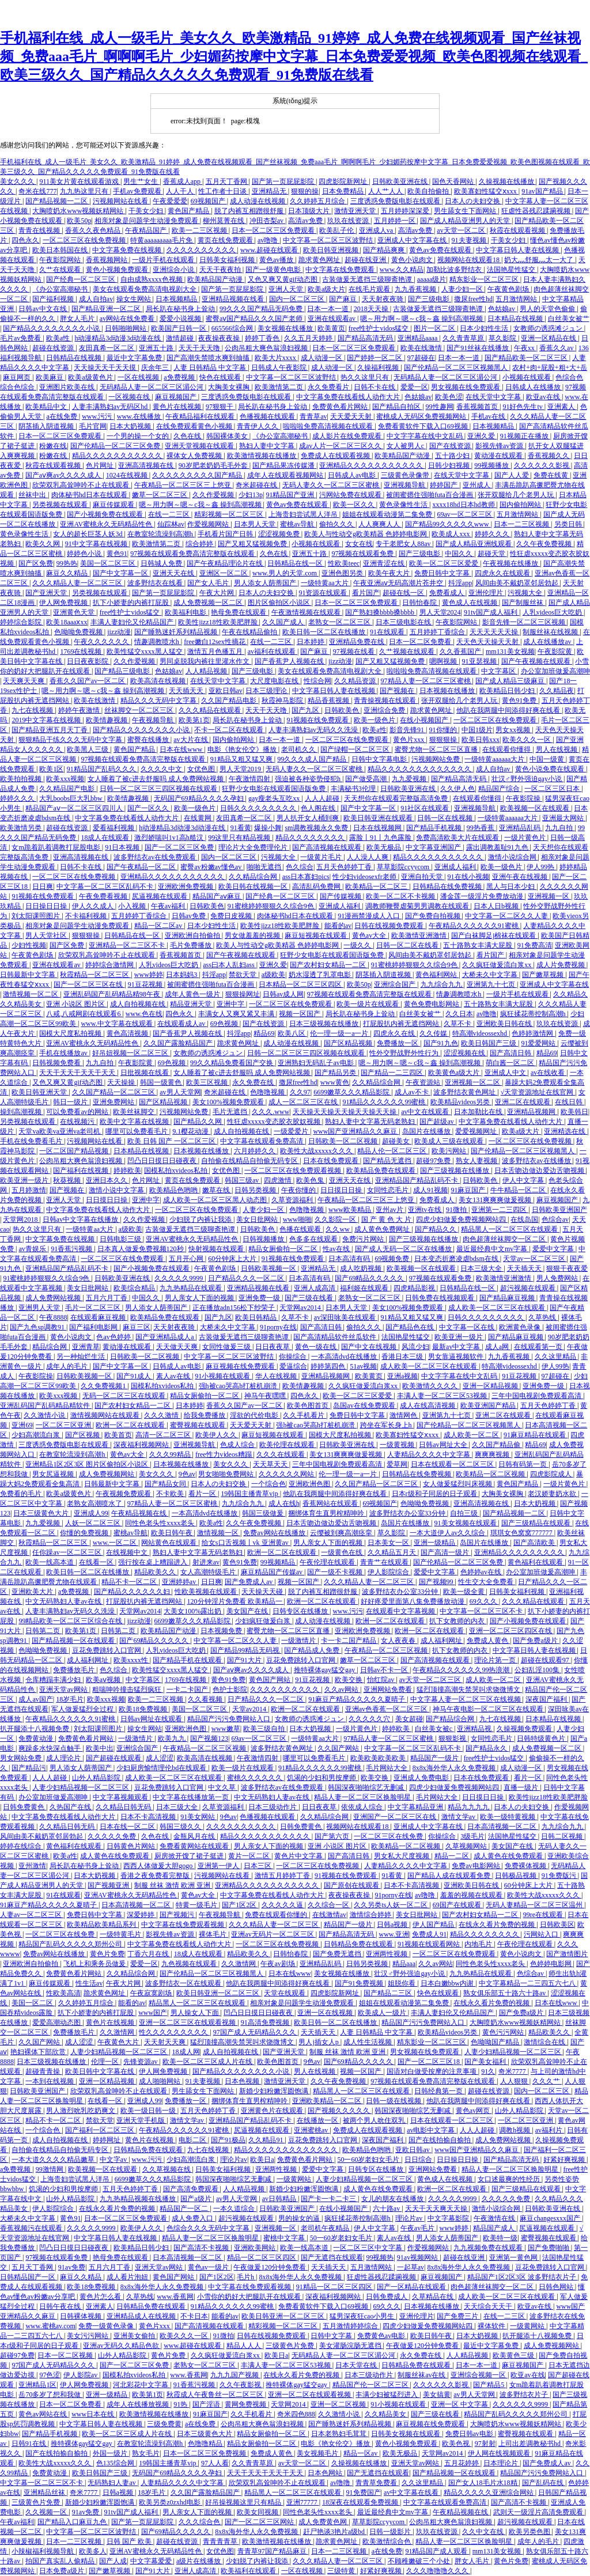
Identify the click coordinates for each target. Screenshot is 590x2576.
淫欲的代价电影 (255, 1415)
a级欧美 (273, 975)
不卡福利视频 (86, 916)
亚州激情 (32, 1866)
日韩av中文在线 (43, 309)
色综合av (555, 1219)
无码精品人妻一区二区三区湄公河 (446, 377)
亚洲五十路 (157, 348)
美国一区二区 (33, 2003)
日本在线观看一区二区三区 (453, 1464)
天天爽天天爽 (24, 681)
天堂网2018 (21, 1219)
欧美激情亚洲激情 (419, 935)
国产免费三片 (458, 2316)
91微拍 (457, 1210)
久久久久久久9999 (521, 2404)
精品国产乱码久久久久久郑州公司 (71, 1944)
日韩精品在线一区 (295, 563)
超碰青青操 (43, 2071)
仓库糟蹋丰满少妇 (53, 1680)
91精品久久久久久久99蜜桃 (384, 1102)
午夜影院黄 (556, 651)
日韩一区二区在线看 (408, 945)
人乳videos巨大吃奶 (553, 612)
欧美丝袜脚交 (134, 1112)
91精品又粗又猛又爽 (242, 759)
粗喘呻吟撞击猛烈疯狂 (127, 1689)
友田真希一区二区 (107, 348)
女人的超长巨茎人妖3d (88, 534)
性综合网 (317, 681)
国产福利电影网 (94, 1327)
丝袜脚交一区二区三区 (139, 710)
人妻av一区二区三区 (31, 1915)
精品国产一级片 (435, 1758)
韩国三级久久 (181, 1827)
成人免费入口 (193, 2218)
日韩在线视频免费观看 (389, 926)
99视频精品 (278, 1562)
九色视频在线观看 (189, 1964)
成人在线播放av (548, 642)
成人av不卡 (412, 1092)
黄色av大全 (370, 935)
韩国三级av (242, 1180)
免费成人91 (429, 1934)
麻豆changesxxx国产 (551, 2218)
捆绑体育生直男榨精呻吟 (327, 1513)
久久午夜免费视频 (544, 544)
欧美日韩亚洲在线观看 (378, 818)
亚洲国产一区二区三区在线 (395, 1817)
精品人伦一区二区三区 (392, 1151)
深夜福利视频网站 (142, 1445)
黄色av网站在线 (43, 2414)
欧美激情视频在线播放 (262, 456)
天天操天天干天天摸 (106, 367)
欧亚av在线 (544, 397)
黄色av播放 (277, 260)
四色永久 (25, 240)
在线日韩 (569, 1102)
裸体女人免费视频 (195, 456)
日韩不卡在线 (375, 387)
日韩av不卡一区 (385, 1670)
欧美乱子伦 (337, 230)
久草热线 (543, 1317)
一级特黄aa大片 (325, 583)
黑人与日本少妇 (511, 886)
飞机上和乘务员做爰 (95, 1964)
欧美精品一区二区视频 (491, 1474)
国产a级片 (196, 2199)
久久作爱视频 (214, 495)
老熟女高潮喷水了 (95, 1503)
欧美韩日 (574, 1112)
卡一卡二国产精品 (349, 1640)
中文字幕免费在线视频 (127, 250)
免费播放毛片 (74, 1670)
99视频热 (380, 2257)
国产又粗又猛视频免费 (253, 544)
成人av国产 (35, 1699)
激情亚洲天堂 (355, 211)
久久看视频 (206, 1699)
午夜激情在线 (495, 2218)
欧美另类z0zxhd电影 (170, 2502)
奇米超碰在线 (257, 485)
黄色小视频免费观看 (118, 270)
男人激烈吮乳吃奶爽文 (81, 2111)
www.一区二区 (115, 1543)
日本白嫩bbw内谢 (448, 1983)
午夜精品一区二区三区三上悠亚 (183, 485)
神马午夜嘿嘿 (266, 1396)
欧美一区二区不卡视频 (401, 896)
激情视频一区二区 (31, 994)
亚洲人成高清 (315, 1288)
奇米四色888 (296, 2414)
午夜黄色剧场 (509, 289)
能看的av (337, 926)
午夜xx (525, 348)
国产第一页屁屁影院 (284, 181)
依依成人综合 (362, 1807)
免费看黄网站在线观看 (195, 1846)
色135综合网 (116, 2463)
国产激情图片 (567, 1954)
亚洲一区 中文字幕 (460, 2404)
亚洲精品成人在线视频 (142, 2316)
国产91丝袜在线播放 (478, 348)
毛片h (246, 2277)
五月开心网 (187, 1259)
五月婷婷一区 (395, 221)
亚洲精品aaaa (418, 338)
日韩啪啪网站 (126, 328)
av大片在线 (191, 740)
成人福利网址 (442, 1640)
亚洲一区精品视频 (491, 1386)
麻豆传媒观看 (114, 505)
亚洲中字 (231, 1004)
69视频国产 (209, 201)
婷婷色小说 (85, 554)
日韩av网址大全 (443, 1445)
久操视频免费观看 (525, 1729)
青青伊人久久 (258, 426)
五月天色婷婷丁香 (344, 867)
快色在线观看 (221, 377)
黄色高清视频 (128, 1033)
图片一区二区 (435, 328)
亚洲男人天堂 (40, 1308)
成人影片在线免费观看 (347, 436)
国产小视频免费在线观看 (106, 514)
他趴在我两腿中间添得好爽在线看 (509, 710)
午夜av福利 (169, 906)
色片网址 (100, 465)
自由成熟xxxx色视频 (152, 279)
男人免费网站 (558, 1278)
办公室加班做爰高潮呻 (555, 671)
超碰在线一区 (404, 593)
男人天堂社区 (47, 935)
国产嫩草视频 (543, 975)
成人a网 (497, 1347)
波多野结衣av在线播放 (537, 1161)
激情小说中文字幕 (117, 1190)
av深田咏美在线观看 (345, 1317)
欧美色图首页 (308, 1405)
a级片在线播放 (199, 2561)
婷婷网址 (107, 2140)
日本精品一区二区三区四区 (301, 984)
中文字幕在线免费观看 (340, 270)
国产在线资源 (450, 446)
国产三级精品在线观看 (536, 1523)
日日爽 (42, 886)
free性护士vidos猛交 (380, 328)
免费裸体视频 (526, 1866)
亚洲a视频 (402, 1376)
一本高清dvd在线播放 (345, 1357)
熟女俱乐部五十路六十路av (505, 1993)
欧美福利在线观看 (249, 2571)
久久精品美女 (386, 2414)
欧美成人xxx (451, 534)
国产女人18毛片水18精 (483, 2483)
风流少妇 (415, 1347)
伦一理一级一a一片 (340, 1033)
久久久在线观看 (281, 1454)
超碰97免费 (434, 1161)
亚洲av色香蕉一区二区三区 (387, 1709)
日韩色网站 (557, 2287)
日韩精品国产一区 (28, 2277)
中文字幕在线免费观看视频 (183, 1924)
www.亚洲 (394, 1934)
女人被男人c (406, 446)
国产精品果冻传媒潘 (284, 465)
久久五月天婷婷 (309, 338)
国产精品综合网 (451, 1719)
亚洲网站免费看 (389, 1689)
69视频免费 (393, 1259)
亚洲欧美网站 (255, 2248)
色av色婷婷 (114, 1337)
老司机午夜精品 (326, 2228)
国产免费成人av (249, 1582)
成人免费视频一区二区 (208, 602)
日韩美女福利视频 (227, 260)
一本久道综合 (234, 2208)
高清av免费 (306, 221)
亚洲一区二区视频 (339, 2404)
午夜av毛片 (418, 2228)
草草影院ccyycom (404, 867)
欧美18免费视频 (144, 1709)
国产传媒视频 (341, 896)
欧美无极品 (384, 847)
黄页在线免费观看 (226, 240)
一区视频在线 (130, 397)
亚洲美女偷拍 (135, 2336)
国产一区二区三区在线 (89, 984)
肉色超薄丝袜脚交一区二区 (505, 1239)
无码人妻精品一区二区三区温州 (535, 1905)
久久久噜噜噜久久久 (438, 2571)
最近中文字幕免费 (135, 358)
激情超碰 (180, 338)
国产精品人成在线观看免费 (449, 1876)
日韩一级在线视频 (394, 2101)
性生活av (89, 1983)
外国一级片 (111, 2453)
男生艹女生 (141, 181)
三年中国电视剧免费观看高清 (537, 1396)
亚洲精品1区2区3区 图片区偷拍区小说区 (87, 1464)
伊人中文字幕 (524, 1180)
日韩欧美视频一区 (269, 1268)
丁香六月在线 (149, 1954)
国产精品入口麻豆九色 (72, 2522)
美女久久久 (18, 181)
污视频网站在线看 (121, 201)
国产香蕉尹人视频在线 (290, 661)
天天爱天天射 (351, 416)
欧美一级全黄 (464, 1592)
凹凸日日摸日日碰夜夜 (162, 1161)
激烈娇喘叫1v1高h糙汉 (169, 838)
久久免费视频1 (104, 1386)
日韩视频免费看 (57, 1063)
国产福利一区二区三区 (100, 2130)
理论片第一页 (495, 1660)
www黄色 (334, 1082)
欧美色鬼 (311, 1180)
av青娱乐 (32, 1249)
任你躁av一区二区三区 (67, 1552)
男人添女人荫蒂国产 (266, 583)
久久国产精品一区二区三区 (114, 1092)
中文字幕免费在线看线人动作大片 (349, 397)
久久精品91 (266, 2140)
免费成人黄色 (488, 1640)
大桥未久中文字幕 (490, 975)
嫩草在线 (217, 1190)
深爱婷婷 (141, 1915)
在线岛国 (524, 1219)
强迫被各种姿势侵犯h (308, 779)
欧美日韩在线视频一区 (253, 886)
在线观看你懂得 (507, 749)
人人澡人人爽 (368, 857)
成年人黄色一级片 (193, 994)
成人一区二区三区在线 (303, 1102)
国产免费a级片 (536, 1640)
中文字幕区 (499, 671)
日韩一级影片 (391, 2532)
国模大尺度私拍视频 (71, 1033)
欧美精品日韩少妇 (507, 691)
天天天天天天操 (495, 632)
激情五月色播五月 (215, 651)
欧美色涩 (449, 397)
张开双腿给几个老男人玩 (516, 495)
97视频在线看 (354, 651)
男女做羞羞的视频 (253, 935)
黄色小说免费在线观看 (550, 769)
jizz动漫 (119, 632)
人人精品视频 (207, 671)
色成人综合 (238, 1445)
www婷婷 (148, 975)
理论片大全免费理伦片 (253, 847)
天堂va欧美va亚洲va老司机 (60, 1131)
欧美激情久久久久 (430, 1386)
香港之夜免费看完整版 (155, 1876)
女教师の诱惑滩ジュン (548, 328)
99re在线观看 (544, 1915)
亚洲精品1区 (37, 2385)
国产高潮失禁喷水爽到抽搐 (209, 358)
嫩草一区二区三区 (160, 495)
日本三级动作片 (273, 1807)
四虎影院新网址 (344, 181)
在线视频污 (78, 1121)
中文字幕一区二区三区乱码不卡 (105, 886)
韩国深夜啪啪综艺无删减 (367, 1787)
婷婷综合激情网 (110, 965)
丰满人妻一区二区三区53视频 (443, 1396)
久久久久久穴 (370, 1719)
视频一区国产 (300, 1014)
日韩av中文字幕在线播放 (81, 1219)
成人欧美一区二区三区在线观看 (497, 1308)
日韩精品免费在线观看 (359, 1944)
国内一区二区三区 (297, 299)
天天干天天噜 (200, 348)
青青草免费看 (377, 2483)
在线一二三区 (169, 514)
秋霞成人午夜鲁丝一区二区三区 (216, 2395)
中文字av (114, 2159)
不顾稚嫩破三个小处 (420, 2561)
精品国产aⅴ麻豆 (217, 896)
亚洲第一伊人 (219, 1866)
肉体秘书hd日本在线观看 (90, 495)
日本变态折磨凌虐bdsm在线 (457, 1259)
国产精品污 (29, 1768)
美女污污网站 (88, 2336)
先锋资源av (141, 2062)
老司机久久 (299, 749)
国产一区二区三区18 (430, 2062)
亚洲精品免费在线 (357, 642)
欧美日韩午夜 (172, 1533)
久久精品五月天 (393, 1552)
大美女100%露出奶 (193, 1611)
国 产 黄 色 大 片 (387, 1219)
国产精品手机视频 (434, 828)
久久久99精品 (170, 1454)
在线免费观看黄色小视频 (195, 426)
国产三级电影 (429, 299)
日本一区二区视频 (65, 2355)
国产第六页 (333, 1836)
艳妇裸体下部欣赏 (38, 2052)
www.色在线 (144, 1014)
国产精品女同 (166, 1484)
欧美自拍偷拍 (429, 191)
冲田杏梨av (267, 221)
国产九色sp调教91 (38, 1327)
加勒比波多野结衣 (454, 270)
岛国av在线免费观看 (364, 1405)
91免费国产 (363, 2492)
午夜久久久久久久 (102, 642)
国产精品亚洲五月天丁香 (50, 730)
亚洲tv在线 (425, 1210)
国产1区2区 (240, 1905)
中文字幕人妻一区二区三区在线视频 (466, 1699)
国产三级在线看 (310, 1298)
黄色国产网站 (270, 1680)
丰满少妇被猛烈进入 (387, 2395)
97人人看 (215, 2463)
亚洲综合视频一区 (479, 2375)
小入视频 (133, 906)
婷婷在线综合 (21, 1846)
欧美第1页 (194, 720)
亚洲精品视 (475, 1729)
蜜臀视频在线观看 (198, 1425)
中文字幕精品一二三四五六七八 (528, 1983)
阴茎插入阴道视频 (46, 426)
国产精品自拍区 (397, 407)
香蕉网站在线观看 (331, 1503)
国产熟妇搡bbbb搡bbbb (380, 612)
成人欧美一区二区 (472, 1435)
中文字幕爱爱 (151, 2561)
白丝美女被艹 (568, 319)
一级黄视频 (398, 1445)
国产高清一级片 (446, 1552)
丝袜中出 (33, 495)
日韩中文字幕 (332, 2336)
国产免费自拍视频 (433, 916)
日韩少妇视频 (449, 465)
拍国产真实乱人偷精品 (60, 2561)
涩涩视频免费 (279, 534)
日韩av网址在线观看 (152, 1719)
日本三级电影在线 (404, 622)
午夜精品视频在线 (139, 1513)
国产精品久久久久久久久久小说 (52, 328)
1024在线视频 (127, 475)
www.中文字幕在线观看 (117, 1024)
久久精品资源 (355, 681)
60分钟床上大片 (233, 1259)
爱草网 (397, 1464)
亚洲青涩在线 (384, 563)
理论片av (233, 2159)
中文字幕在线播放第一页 (191, 1797)
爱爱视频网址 (476, 1131)
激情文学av (459, 1817)
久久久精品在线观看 (211, 710)
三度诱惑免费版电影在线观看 (396, 201)
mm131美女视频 (510, 651)
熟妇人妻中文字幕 (267, 446)
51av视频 (363, 1366)
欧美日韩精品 (256, 1317)
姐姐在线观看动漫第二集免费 (388, 514)
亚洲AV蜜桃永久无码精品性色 (107, 524)
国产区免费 (35, 563)
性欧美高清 (63, 1993)
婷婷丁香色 (263, 338)
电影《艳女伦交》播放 (242, 749)
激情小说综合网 (513, 857)
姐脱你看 (402, 1983)
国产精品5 (489, 2385)
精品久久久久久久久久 (310, 838)
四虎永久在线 (395, 1033)
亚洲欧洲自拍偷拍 (193, 935)
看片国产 (366, 593)
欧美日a (262, 2159)
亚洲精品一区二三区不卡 (128, 945)
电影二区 (193, 2140)
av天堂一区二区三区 (431, 1680)
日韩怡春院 (420, 602)
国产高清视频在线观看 (327, 847)
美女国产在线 (248, 1611)
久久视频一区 (47, 2512)
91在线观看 (388, 632)
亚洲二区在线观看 (523, 1102)
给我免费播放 (205, 1415)
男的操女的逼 (300, 2218)
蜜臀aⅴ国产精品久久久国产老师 (255, 319)
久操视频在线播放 (507, 181)
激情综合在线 (545, 2042)
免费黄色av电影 (382, 2336)
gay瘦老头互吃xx (274, 798)
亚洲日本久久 (107, 1180)
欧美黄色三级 (514, 2355)
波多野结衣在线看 (155, 583)
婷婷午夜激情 (79, 710)
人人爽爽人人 (380, 524)
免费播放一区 (398, 1043)
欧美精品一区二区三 (377, 886)
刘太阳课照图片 (37, 916)
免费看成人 (447, 593)
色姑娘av (502, 309)
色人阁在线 (319, 808)
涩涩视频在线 (465, 1053)
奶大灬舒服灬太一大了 (539, 260)
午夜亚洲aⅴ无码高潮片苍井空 (399, 583)
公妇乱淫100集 (538, 1670)
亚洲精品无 (270, 191)
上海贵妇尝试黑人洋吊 (303, 514)
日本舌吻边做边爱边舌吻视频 (540, 1170)
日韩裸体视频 (81, 2316)
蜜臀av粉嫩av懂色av (211, 867)
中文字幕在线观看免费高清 (262, 1141)
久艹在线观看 (60, 270)
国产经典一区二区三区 (81, 279)
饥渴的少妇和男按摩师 (322, 1778)
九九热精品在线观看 (192, 1288)
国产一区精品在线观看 (412, 2287)
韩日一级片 (71, 1102)
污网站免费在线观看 (351, 495)
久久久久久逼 (283, 1905)
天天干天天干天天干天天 (78, 1073)
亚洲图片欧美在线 (67, 387)
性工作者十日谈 (223, 191)
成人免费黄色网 (323, 2522)
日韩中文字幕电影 (380, 759)
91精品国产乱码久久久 (102, 769)
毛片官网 (93, 426)
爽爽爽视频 (493, 1454)
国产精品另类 (336, 1073)
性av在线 (337, 1249)
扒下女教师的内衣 (457, 1621)
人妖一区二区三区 (93, 1523)
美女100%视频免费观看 (229, 1102)
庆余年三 (156, 367)
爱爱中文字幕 (554, 1249)
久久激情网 (239, 1964)
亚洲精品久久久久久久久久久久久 (372, 465)
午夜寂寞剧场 (151, 1993)
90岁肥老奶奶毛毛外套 (214, 465)
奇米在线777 (37, 191)
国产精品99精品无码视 (245, 1650)
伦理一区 (105, 2062)
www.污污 (98, 416)
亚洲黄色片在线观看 (273, 2111)
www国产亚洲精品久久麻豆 (356, 1131)
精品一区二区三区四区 (262, 2257)
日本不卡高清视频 (148, 1817)
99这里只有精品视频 (240, 838)
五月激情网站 (517, 299)
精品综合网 (50, 1347)
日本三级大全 (482, 1268)
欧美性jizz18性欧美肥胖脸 (218, 622)
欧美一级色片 (375, 720)
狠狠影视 (453, 1738)
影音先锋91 (407, 730)
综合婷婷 (200, 544)
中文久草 (222, 1787)
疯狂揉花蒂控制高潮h (534, 1014)
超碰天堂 (492, 554)
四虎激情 (278, 1180)
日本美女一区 (389, 1543)
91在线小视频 (468, 877)
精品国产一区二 (185, 2208)
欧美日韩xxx (481, 740)
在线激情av (329, 1915)
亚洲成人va (377, 230)
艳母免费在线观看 (239, 612)
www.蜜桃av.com (50, 2326)
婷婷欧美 (127, 1170)
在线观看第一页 (539, 1347)
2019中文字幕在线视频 (47, 720)
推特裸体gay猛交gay (325, 1670)
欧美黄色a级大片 (454, 1073)
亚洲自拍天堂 (422, 877)
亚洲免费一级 (260, 1298)
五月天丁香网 (227, 181)
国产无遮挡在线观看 (332, 2257)
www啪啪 (297, 1219)
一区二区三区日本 (552, 789)
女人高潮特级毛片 (208, 1572)
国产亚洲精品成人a (165, 1337)
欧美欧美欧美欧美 (378, 1758)
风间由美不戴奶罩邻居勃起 (517, 583)
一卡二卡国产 (188, 1689)
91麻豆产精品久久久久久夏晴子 (357, 1699)
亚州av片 (390, 1210)
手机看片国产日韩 (226, 534)
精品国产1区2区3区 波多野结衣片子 (522, 2277)
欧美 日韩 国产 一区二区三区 (172, 1141)
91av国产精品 (542, 191)
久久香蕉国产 (461, 651)
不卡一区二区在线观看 (229, 730)
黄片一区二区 (249, 1856)
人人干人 (180, 191)
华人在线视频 (276, 1376)
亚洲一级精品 (435, 1543)
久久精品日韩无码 (124, 1807)
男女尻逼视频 (53, 1474)
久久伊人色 (457, 789)
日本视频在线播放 (447, 691)
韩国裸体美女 (227, 436)
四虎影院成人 (551, 1474)
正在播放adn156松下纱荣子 (234, 1308)
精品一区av (361, 2453)
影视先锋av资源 (500, 446)
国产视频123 (209, 1738)
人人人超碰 (323, 798)
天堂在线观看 (285, 1993)
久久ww (338, 1229)
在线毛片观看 (370, 289)
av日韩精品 (280, 2199)
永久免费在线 (253, 1082)
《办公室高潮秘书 (60, 289)
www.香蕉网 (175, 2297)
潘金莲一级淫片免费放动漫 (482, 896)
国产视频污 (178, 1915)
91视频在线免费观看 (318, 720)
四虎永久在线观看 (503, 573)
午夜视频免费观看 (124, 1494)
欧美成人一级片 (383, 2013)
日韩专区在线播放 (301, 1611)
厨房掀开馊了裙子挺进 (189, 1856)
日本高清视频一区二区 (502, 1827)
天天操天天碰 (263, 1592)
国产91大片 (245, 1660)
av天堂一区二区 (461, 230)
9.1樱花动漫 (191, 1131)
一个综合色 (268, 1484)
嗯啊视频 (444, 661)
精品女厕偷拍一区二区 (283, 1249)
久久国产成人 (283, 622)
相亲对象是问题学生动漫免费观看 (147, 221)
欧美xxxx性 (132, 1660)
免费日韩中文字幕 (442, 573)
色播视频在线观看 (268, 416)
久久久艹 (547, 2081)
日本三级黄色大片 (41, 1513)
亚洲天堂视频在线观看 (200, 446)
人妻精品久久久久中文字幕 (429, 1454)
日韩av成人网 (283, 994)
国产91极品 (228, 2140)
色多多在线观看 (314, 1239)
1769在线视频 (81, 651)
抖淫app (460, 583)
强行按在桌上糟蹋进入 (153, 1562)
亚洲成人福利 (456, 867)
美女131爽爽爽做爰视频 (496, 1200)
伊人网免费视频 (64, 602)
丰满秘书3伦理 (354, 789)
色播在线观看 (301, 1229)
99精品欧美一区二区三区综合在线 (71, 1621)
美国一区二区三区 (108, 563)
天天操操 (122, 1082)
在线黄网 (198, 818)
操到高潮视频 (21, 1112)
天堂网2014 (289, 2404)
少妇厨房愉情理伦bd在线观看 (162, 1768)
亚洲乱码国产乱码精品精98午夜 (112, 994)
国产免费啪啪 (549, 2248)
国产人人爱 (512, 475)
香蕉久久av (557, 348)
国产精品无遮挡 (388, 1161)
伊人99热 (541, 867)
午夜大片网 (217, 593)
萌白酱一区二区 (511, 1063)
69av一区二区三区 (465, 514)
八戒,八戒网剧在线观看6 (84, 1014)
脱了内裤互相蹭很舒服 (249, 211)
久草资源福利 (293, 1200)
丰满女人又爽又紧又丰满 (237, 1014)
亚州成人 (477, 485)
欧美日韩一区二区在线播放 (324, 632)
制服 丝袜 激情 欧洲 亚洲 (173, 1885)
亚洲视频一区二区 (473, 1082)
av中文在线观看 (426, 1112)
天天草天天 (271, 1464)
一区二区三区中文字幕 (368, 2248)
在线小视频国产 (425, 720)
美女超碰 (409, 1719)
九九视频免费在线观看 (488, 2248)
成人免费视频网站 (107, 1474)
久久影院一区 (336, 1219)
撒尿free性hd (473, 299)
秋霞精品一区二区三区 (95, 975)
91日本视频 (123, 847)
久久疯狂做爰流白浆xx (497, 965)
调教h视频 (515, 2130)
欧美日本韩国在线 (60, 250)
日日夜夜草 (273, 1347)
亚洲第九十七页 (492, 984)
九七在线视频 (33, 710)
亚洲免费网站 (114, 1102)
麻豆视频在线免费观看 (241, 1366)
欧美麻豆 (50, 377)
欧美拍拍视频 (21, 779)
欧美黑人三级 (88, 749)
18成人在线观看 (106, 838)
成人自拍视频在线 (138, 1004)
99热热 (66, 563)
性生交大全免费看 (486, 1582)
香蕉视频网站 (107, 260)
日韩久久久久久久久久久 (259, 808)
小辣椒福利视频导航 (43, 2551)
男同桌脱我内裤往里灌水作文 (205, 661)
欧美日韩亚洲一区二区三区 (218, 1993)
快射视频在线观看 (216, 1249)
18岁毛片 (70, 1699)
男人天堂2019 (241, 769)
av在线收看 (548, 1073)
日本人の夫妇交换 (473, 201)
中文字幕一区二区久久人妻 (507, 916)
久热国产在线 (71, 1807)
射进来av (206, 1562)
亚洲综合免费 (385, 710)
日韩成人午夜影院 (279, 367)
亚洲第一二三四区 (499, 1210)
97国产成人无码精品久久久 (255, 2032)
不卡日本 (194, 2316)
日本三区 (258, 1866)
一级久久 (358, 945)
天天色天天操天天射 (488, 642)
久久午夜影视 (241, 2385)
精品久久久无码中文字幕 (159, 700)
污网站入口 (542, 1934)
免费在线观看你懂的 (277, 1915)
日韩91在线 (30, 2443)
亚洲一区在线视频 (325, 2013)
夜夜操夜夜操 (219, 338)
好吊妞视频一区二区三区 (131, 1053)
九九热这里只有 (85, 191)
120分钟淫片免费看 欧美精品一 (235, 1601)
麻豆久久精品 (67, 573)
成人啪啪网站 (160, 2081)
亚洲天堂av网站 (64, 1689)
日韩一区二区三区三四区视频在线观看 (159, 789)
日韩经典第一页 (439, 2091)
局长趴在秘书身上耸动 (181, 309)
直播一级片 (522, 1787)
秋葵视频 (67, 1180)
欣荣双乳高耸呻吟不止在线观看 (81, 485)
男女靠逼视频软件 (456, 1357)
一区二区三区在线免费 (389, 1836)
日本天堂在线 (357, 2365)
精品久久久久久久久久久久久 (118, 456)
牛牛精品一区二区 (518, 1190)
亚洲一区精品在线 (549, 338)
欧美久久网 (43, 544)
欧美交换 (349, 1680)
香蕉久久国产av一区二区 (88, 681)
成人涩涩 (159, 1758)
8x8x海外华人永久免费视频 (455, 1768)
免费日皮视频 (232, 916)
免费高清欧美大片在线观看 (458, 838)
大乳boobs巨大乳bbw (71, 798)
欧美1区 (51, 769)
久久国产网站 (339, 1748)
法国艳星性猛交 (512, 270)
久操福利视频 (378, 367)
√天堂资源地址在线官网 (538, 1092)
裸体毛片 (213, 1934)
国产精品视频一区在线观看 (74, 1640)
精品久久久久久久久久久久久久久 (420, 769)
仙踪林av (170, 524)
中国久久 (459, 554)
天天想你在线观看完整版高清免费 (396, 798)
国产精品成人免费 (312, 1650)
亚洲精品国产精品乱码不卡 (417, 1180)
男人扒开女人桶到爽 (309, 818)
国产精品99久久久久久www (448, 524)
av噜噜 (268, 240)
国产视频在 (398, 691)
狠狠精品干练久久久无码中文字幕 (71, 740)
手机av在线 (489, 416)
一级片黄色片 (525, 838)
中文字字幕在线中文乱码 (425, 436)
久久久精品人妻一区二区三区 (78, 583)
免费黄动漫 (36, 1738)
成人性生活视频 (368, 2042)
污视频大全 (526, 593)
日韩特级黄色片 (542, 1738)
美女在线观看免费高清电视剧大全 (145, 289)
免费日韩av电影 (470, 2434)
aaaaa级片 (432, 279)
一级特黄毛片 (121, 1934)
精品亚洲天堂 (191, 1004)
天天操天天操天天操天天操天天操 (345, 1112)
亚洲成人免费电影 (422, 1778)
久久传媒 (434, 1033)
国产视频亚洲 (109, 1885)
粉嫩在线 (53, 446)
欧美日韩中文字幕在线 (100, 2071)
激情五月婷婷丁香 (283, 1876)
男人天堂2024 (440, 612)
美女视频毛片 (318, 2453)
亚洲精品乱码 (520, 828)
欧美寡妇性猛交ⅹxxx (486, 191)
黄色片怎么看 (101, 2297)
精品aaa (403, 1964)
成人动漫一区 (322, 358)
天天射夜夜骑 (383, 299)
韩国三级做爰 (263, 1513)
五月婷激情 (29, 1190)
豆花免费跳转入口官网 (107, 1650)
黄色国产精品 (189, 211)
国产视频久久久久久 (340, 2111)
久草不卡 (458, 1024)
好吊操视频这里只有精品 (244, 2502)
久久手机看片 (304, 1415)
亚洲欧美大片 (33, 1592)
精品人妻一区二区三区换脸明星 (363, 1797)
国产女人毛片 (208, 583)
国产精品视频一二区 (57, 201)
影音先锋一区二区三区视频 (524, 622)
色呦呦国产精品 (496, 2042)
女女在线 (359, 544)
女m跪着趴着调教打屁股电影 (56, 847)
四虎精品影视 (415, 1288)
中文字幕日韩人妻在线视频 (518, 250)
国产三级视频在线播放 (455, 1170)
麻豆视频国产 (176, 397)
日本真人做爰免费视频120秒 (141, 1249)
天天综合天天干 (489, 2306)
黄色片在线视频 (178, 407)
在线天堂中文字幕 (494, 397)
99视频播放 (492, 465)
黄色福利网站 (437, 975)
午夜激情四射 (250, 779)
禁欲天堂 (243, 975)
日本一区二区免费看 (421, 642)
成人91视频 (430, 1190)
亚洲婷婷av (180, 1582)
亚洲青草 (86, 1347)
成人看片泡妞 (128, 2277)
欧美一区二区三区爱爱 (444, 563)
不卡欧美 (171, 1494)
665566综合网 (233, 328)
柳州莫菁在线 (224, 221)
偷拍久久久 (337, 524)
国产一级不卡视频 (335, 1572)
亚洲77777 (302, 2502)
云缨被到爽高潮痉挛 (342, 1533)
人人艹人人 (386, 191)
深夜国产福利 (547, 1699)
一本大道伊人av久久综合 (448, 1533)
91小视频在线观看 (223, 1376)
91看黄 (240, 828)
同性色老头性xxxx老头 (160, 1523)
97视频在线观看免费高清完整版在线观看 (193, 554)
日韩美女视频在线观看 (406, 2434)
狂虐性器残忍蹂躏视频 (536, 211)
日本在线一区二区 (128, 1827)
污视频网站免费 (436, 759)
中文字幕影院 (449, 2218)
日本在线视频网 (378, 828)
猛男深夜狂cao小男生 (363, 2316)
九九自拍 (559, 828)
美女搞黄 (437, 2395)
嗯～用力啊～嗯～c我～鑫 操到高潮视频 (422, 319)
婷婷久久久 (493, 534)
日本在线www (182, 749)
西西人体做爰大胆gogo (158, 1866)
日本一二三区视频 (522, 524)
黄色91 (117, 554)
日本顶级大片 (309, 211)
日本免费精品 (343, 191)
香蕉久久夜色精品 (93, 230)
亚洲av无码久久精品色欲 (121, 2346)
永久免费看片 (329, 387)
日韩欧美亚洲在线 (400, 181)
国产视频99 (437, 1582)
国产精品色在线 (410, 1327)
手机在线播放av (64, 1053)
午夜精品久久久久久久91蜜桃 (474, 926)
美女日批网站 (257, 1219)
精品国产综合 (499, 789)
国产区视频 (83, 1435)
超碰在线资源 (53, 348)
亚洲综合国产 (395, 984)
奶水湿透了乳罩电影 (321, 975)
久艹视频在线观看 (407, 651)
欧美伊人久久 (217, 1435)
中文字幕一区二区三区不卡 (482, 1611)
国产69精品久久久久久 (370, 1278)
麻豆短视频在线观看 (317, 935)
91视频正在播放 (525, 436)
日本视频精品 (177, 299)
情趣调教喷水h (157, 642)
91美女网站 (198, 1817)
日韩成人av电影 (352, 475)
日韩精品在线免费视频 (448, 886)
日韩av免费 (189, 916)
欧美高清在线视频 (158, 681)
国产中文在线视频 (369, 1347)
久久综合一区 (329, 1905)
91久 (488, 2071)
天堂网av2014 (300, 1308)
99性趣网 (439, 407)
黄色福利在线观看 (536, 1562)
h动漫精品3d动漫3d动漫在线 (118, 338)
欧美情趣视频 (107, 720)
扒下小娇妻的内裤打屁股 (132, 602)
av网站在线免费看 (128, 319)
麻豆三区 (136, 1327)
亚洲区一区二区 (224, 573)
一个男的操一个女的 (139, 436)
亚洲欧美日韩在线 (505, 1024)
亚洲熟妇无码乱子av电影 (316, 1063)
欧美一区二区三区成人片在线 (208, 2062)
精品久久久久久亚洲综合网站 (489, 2492)
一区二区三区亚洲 (64, 1425)
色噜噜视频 (268, 1092)
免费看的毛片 (21, 1494)
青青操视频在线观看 (386, 700)
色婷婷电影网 (551, 1964)
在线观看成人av (182, 1024)
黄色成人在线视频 (470, 602)
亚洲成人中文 (506, 1073)
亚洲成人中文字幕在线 (412, 240)
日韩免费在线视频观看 (440, 1298)
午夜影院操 (524, 798)
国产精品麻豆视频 (507, 1298)
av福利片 (549, 2130)
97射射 (485, 2443)
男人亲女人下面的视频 (200, 1298)
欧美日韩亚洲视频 (331, 250)
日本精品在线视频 (515, 319)
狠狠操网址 (242, 994)
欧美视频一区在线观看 (535, 808)
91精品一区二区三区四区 (335, 2287)
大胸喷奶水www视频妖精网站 (78, 211)
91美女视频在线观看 (466, 1523)
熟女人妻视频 (477, 1161)
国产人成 (113, 2561)
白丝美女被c (434, 1729)
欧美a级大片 (326, 289)
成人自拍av (96, 299)
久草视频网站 (467, 1846)
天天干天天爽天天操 (437, 2208)
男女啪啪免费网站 (226, 1474)
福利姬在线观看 (365, 1288)
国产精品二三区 (389, 1993)
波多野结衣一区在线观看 (184, 1983)
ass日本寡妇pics (306, 877)
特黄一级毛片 (197, 1905)
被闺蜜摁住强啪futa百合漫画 (430, 495)
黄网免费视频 (246, 2404)
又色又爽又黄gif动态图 (283, 279)
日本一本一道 (328, 309)
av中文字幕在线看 (412, 2492)
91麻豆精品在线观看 (536, 1435)
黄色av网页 (473, 2111)
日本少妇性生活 (485, 328)
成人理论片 (64, 1758)
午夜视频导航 (153, 720)
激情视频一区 (218, 1533)
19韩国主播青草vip (250, 1494)
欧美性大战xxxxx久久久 (317, 1151)
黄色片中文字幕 (299, 1856)
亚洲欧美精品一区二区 (327, 2101)
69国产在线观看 (458, 1905)
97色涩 (49, 2375)
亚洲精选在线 (565, 1131)
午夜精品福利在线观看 (200, 416)
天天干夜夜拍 (221, 270)
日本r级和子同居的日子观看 (435, 1494)
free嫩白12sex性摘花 (215, 642)
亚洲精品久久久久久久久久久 (520, 1552)
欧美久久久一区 (527, 740)
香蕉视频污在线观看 (32, 2228)
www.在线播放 (139, 416)
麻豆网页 (17, 377)
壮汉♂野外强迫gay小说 (527, 779)
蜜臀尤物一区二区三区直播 (437, 749)
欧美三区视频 (207, 1082)
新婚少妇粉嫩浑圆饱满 (274, 2091)
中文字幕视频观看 (121, 1797)
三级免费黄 (164, 2424)
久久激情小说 (45, 1415)
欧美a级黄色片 (91, 377)
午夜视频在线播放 (511, 563)
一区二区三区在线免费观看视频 (293, 1170)
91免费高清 (534, 945)
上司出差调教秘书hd (530, 2443)
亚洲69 (22, 1425)
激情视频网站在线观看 (105, 1415)
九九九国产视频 (235, 2375)
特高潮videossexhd (480, 1033)
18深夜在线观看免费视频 (361, 2502)
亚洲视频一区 (549, 896)
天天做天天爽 (177, 1347)
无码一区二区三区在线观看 (124, 1396)
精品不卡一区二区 (129, 1582)
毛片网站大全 (387, 1768)
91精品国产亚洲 (291, 495)
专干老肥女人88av (404, 544)
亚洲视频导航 (405, 485)
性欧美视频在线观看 (207, 1592)
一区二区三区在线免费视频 (85, 240)
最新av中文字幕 (457, 1347)
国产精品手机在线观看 (188, 1660)
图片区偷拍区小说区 (280, 602)
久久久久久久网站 (287, 1474)
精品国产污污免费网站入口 (229, 1719)
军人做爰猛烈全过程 (83, 1709)
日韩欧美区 (557, 1924)
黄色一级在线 (316, 1347)
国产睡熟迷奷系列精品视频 (176, 632)
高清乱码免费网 (317, 886)
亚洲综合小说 (174, 270)
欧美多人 (93, 2551)
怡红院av (381, 1680)
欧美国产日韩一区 (179, 328)
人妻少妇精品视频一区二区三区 (81, 1787)
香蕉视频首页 (478, 407)
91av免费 (71, 2267)
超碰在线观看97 (546, 1660)
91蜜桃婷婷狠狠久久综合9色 (272, 906)
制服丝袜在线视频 (551, 632)
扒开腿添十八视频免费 (35, 1729)
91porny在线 (278, 1327)
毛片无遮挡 (231, 1112)
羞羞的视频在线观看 (472, 1895)
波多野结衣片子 (525, 2395)
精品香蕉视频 (329, 700)
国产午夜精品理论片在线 (225, 563)
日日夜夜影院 (88, 661)
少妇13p (251, 495)
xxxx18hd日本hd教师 (465, 505)
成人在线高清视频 (428, 1405)
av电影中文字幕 (431, 2130)
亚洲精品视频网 (532, 1112)
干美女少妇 (146, 211)
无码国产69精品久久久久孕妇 (199, 798)
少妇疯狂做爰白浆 (263, 1621)
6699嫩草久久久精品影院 (352, 1092)
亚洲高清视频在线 (146, 465)
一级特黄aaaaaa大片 (495, 759)
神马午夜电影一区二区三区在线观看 (489, 1709)
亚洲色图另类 (343, 573)
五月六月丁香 (107, 1298)
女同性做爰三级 (227, 1347)
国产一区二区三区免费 (180, 847)
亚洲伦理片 (486, 593)
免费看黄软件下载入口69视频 (424, 426)
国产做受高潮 (366, 779)
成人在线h (284, 1503)
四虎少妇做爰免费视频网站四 (462, 1219)
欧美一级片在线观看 (368, 1004)
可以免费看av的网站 (77, 1112)
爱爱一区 (414, 387)
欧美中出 (100, 1748)
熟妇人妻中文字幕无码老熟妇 (371, 1121)
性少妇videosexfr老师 (365, 877)
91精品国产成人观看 (437, 2551)
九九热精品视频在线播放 (138, 2199)
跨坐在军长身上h (387, 1425)
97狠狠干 (220, 407)
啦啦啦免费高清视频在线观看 (329, 426)
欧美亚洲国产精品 (488, 1405)
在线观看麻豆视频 (98, 1317)
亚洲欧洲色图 (310, 1484)
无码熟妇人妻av (112, 2483)
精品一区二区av (159, 926)
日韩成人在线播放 (533, 387)
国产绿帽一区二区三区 (355, 749)
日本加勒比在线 (479, 1112)
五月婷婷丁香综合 (438, 632)
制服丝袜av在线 (422, 2375)
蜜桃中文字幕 (285, 2238)
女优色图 (202, 769)
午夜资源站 (424, 1082)
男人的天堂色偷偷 (548, 309)
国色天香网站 (453, 181)
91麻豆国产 (469, 1190)
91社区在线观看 (425, 808)
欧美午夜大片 (389, 573)
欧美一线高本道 (50, 1562)
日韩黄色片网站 (132, 1846)
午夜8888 (53, 1317)
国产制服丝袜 (523, 602)
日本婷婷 (311, 642)
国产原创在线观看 (352, 1885)
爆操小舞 (268, 828)
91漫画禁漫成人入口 (370, 916)
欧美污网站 (450, 1151)
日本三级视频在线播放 (324, 1024)
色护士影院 (230, 1689)
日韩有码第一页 (523, 1464)
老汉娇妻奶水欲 (553, 1494)
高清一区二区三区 (163, 1435)
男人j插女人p (319, 2042)
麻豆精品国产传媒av (272, 1572)
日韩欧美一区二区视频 (343, 1141)
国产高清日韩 (511, 1053)
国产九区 (306, 710)
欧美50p (79, 221)
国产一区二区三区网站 (260, 2522)
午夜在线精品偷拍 (250, 632)
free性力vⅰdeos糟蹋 (224, 1454)
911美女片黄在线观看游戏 (79, 181)
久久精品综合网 (254, 877)
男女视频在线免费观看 (466, 387)
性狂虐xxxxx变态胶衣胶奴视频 (274, 1121)
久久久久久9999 (179, 1278)
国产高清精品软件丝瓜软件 (335, 1337)
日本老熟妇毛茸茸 (339, 2434)
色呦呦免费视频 (79, 632)
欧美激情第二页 (280, 387)
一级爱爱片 (292, 1131)
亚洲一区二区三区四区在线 (511, 1631)
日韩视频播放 (264, 1239)
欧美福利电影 (186, 612)
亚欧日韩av (226, 691)
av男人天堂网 (180, 1092)
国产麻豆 (343, 299)
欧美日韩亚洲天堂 (40, 1092)
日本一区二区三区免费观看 (274, 230)
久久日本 (459, 1014)
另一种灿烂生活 (81, 1357)
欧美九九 (172, 1738)
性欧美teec (344, 563)
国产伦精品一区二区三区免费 (116, 446)
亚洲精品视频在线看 (234, 299)
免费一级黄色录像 (106, 2326)
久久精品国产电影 (67, 789)
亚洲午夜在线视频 (520, 877)
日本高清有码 (350, 1259)
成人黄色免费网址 (382, 1229)
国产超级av (437, 1121)
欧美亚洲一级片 (25, 1180)
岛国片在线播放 (427, 1131)
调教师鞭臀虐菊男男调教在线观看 (418, 906)
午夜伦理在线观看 (328, 1562)
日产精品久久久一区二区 (247, 1278)
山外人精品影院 (97, 1778)
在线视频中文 (127, 1552)
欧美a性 (58, 338)
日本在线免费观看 (331, 1161)
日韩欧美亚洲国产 (559, 1210)
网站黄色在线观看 (169, 1543)
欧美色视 (456, 2443)
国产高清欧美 (535, 1543)
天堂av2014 (250, 1709)
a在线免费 (62, 416)
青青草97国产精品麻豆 (272, 2551)
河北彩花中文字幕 (141, 2385)
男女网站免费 (21, 1758)
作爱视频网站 (208, 524)
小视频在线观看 (527, 377)
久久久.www (270, 1112)
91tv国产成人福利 (491, 612)
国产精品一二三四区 (393, 1073)
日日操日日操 (47, 906)
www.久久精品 (401, 270)
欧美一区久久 (354, 505)
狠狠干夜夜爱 (567, 1268)
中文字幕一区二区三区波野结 (329, 240)
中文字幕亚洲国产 (434, 847)
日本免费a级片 (62, 2571)
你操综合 (293, 1357)
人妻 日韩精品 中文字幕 (210, 367)
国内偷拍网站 (521, 505)
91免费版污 (560, 1876)
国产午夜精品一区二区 (142, 867)
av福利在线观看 (272, 651)
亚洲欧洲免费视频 (186, 886)
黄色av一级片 (209, 2267)
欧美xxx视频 (65, 779)
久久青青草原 (464, 338)
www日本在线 (93, 2414)
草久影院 (503, 338)
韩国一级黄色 (161, 1082)
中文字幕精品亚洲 (416, 1807)
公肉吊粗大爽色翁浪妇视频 (267, 348)
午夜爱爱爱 (170, 201)
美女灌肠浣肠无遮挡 (351, 2346)
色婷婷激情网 (533, 1033)
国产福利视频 (53, 299)
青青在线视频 (40, 230)
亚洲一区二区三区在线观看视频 (188, 2022)
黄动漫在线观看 (499, 456)
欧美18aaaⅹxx (66, 622)
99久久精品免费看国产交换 (232, 1063)
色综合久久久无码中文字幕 (209, 2228)
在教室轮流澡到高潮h (161, 534)
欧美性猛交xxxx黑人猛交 (145, 651)
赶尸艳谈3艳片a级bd (334, 2532)
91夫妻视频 (470, 240)
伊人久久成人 (93, 906)
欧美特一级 (500, 2238)
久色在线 (188, 436)
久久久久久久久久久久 (202, 250)
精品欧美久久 (155, 1572)
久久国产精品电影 (229, 700)
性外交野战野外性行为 (404, 1053)
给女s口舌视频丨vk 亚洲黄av (246, 1543)
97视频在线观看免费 (363, 554)
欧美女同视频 (258, 2512)
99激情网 (50, 2169)
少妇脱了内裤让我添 (201, 1219)
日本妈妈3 (182, 975)
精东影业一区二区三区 (484, 279)
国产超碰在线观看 (114, 1758)
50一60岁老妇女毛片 (369, 2159)
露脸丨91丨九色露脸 (381, 838)
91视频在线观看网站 (430, 1944)
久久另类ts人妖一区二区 (391, 1905)
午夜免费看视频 (104, 896)
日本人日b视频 (497, 906)
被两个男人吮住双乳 (375, 2120)
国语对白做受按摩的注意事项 (432, 2071)
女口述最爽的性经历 (510, 2179)
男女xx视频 (514, 730)
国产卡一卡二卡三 (329, 2199)
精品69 (264, 1033)
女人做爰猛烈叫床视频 (458, 1484)
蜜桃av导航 (298, 524)
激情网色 (404, 1415)
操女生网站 (134, 299)
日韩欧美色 (342, 710)
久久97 (300, 1092)
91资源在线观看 (323, 593)
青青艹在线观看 (385, 1562)
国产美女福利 (486, 2062)
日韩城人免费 (162, 563)
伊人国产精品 (434, 1924)
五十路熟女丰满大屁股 (478, 945)
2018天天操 (372, 309)
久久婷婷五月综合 (318, 201)
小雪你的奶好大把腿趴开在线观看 (249, 2297)
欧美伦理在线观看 (287, 1445)
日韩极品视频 (516, 1876)
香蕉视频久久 (549, 456)
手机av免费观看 (137, 191)
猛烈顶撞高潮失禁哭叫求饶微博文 (469, 1689)
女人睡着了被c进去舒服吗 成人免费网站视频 (156, 779)
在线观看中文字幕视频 (401, 1611)
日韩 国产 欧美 (130, 2541)
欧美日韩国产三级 (489, 1043)
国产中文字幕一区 (121, 573)
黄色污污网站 (503, 2032)
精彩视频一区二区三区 (229, 514)
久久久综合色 (200, 2522)
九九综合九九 (442, 984)
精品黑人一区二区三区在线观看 (510, 1229)
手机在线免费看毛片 (32, 1141)
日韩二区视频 (562, 1836)
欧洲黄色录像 (520, 1327)
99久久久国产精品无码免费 (262, 309)
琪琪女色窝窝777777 (522, 1533)
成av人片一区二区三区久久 (341, 446)
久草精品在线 (433, 2297)
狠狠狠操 (444, 740)
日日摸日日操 (342, 1190)
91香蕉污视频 (72, 1249)
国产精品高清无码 (366, 338)
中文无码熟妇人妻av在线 (64, 1601)
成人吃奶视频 (361, 1268)
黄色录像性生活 (404, 505)
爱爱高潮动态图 (57, 2022)
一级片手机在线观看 (164, 260)
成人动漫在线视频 (258, 201)
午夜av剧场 (278, 1964)
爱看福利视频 (114, 828)
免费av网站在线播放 (275, 1533)
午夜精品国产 (146, 230)
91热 (181, 2404)
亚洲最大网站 (563, 818)
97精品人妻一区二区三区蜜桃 (426, 681)
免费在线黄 (552, 475)
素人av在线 (174, 1376)
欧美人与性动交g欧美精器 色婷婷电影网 (366, 534)
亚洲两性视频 (387, 1954)
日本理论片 (501, 2463)
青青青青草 (221, 2541)
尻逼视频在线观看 (160, 896)
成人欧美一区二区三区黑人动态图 (215, 1200)
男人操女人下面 (196, 2013)
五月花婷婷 (462, 2463)
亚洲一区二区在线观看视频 (310, 2395)
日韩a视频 (393, 1924)
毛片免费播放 (191, 945)
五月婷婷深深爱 (406, 211)
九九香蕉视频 (416, 289)
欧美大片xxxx (276, 358)
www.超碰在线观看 (270, 250)
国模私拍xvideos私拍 (176, 1170)
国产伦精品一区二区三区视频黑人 (456, 367)
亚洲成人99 (91, 1513)
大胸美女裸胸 (229, 387)
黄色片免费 (107, 1954)
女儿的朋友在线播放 (393, 2199)
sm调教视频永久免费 (317, 828)
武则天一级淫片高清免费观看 (539, 2512)
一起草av (410, 2267)
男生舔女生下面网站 (466, 211)
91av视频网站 (418, 2257)
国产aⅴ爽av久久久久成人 (64, 475)
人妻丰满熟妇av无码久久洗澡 (314, 730)
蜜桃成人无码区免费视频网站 (422, 416)
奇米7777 (513, 2071)
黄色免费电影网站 (432, 1004)
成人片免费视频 (561, 965)
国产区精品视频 (349, 1043)
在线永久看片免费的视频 (497, 1924)
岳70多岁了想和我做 (50, 2395)
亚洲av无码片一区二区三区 (273, 1934)
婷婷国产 (444, 485)
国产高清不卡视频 (201, 2248)
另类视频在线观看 (60, 505)
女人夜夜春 (399, 1640)
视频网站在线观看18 (469, 260)
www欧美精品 (350, 1210)
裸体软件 (492, 2326)
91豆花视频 (146, 984)
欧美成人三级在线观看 (449, 1141)
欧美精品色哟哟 (174, 1190)
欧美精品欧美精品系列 (102, 1924)
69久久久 (484, 1601)
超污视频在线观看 (528, 1288)
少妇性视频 (29, 945)
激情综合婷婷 (371, 1915)
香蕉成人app (182, 181)
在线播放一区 (318, 2120)
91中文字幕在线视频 (97, 544)
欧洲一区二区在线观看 (131, 1425)
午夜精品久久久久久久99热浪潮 (462, 1670)
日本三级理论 (267, 691)
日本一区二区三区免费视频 (205, 2453)
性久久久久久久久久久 (174, 2032)
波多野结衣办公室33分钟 (408, 1513)
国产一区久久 (149, 808)
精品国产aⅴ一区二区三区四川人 (74, 808)
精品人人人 (244, 2346)
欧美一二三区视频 (200, 230)
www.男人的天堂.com (285, 573)
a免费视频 (180, 377)
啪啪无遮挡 (265, 867)
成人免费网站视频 (53, 1298)
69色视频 (225, 1024)
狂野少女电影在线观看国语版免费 (274, 789)
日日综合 (419, 2159)
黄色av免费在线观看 (440, 250)
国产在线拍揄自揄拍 (440, 2140)
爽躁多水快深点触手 (50, 1748)
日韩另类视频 (256, 1190)
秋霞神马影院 (283, 700)
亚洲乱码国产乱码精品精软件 (46, 1405)
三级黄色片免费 (291, 2346)
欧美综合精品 (135, 1288)
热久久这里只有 (366, 377)
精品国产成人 (494, 2228)
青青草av (313, 416)
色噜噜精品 (206, 2443)
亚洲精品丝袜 (45, 2492)
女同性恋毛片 (388, 1190)
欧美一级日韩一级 (148, 2111)
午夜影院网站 (60, 260)
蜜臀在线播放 (149, 740)
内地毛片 (479, 1944)
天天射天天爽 (165, 2042)
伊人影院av (81, 2375)
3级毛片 (472, 1836)
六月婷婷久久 (255, 1151)
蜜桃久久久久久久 (255, 1778)
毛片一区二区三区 (93, 1308)
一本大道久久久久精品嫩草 (54, 2159)
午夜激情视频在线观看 (306, 612)
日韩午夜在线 (60, 2306)
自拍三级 (464, 1513)
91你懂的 (444, 730)
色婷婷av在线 (481, 1572)
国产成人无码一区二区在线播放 (404, 1249)
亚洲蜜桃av (312, 2130)
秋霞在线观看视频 (518, 230)
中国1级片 (477, 730)
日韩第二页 (43, 1631)
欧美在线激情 (422, 348)
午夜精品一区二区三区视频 (387, 1650)
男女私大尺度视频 (402, 1856)
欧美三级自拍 (264, 1729)
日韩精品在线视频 (74, 358)
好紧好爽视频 (565, 2159)
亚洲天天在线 (174, 573)
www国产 (152, 2013)
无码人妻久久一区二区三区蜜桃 (331, 485)
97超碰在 (421, 358)
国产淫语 (207, 2404)
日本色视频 (243, 2081)
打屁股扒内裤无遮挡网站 (402, 1024)
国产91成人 (134, 1376)
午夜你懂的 (299, 1190)
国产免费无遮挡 (338, 1954)
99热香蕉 (481, 828)
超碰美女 (396, 1141)
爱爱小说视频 (181, 319)
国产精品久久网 (198, 1121)
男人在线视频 (557, 749)
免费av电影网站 (476, 1866)
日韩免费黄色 (24, 1807)
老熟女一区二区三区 (340, 622)
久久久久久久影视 (542, 465)
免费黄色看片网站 (340, 407)
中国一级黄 (548, 759)
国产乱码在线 (543, 2483)
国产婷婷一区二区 (375, 358)
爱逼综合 (293, 1366)
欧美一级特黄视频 (508, 1817)
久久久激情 (162, 1415)
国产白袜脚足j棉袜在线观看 (494, 935)
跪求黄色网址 (320, 260)
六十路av (387, 2208)
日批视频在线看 (145, 1073)
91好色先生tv (523, 407)
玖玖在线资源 (348, 221)
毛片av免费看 (21, 338)
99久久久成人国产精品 (312, 759)
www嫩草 (225, 1729)
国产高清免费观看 (191, 2189)
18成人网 (186, 2052)
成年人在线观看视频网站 (286, 475)
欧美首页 (118, 1435)
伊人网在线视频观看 (500, 2453)
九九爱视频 (410, 779)
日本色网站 (326, 2473)
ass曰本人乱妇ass (229, 965)
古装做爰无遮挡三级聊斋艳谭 (368, 279)
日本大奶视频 (131, 426)
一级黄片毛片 (321, 857)
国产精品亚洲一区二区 (106, 309)
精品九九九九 (469, 1807)
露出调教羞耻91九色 (498, 847)
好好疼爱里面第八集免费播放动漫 (413, 1601)
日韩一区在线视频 (445, 818)
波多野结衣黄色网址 (465, 1092)
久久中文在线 (483, 2532)
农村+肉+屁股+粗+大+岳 (549, 367)
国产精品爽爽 (384, 250)
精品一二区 (452, 1856)
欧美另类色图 (530, 2532)
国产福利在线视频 (81, 1170)
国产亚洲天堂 (47, 593)
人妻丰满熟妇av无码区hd (110, 407)
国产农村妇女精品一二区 (329, 965)
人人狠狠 (515, 2081)
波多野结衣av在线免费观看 (156, 857)
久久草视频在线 (167, 2169)
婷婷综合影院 (21, 622)
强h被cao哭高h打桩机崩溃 (239, 1386)
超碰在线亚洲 (366, 260)
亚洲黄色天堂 (74, 612)
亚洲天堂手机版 (141, 2120)
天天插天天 (187, 691)
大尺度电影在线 (275, 681)
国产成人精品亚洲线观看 (474, 544)
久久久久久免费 (113, 1836)
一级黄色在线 (342, 1552)
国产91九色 (440, 1043)
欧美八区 (292, 1033)
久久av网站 (342, 1689)
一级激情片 (299, 1640)
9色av (187, 1474)
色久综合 (299, 867)
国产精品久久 (436, 1229)
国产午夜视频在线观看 (536, 661)
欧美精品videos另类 (460, 1102)
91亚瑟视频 (480, 661)
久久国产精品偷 (497, 1445)
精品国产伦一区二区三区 (371, 2385)
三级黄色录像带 (406, 475)
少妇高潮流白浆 (37, 1435)
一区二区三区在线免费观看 (495, 720)
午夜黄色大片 (119, 2042)
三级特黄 (342, 2571)
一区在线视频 (139, 377)
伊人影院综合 (389, 1572)
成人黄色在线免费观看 (115, 1856)
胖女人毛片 (78, 319)
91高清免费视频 (266, 2022)
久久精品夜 (556, 691)
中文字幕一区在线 (467, 1327)
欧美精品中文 (47, 407)
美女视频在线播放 (286, 328)
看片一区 (203, 1494)
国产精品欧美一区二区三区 (527, 358)
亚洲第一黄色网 (514, 2257)
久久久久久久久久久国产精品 (198, 475)
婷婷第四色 (329, 1366)
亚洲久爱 (482, 436)
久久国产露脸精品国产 (178, 1043)
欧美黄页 (331, 328)
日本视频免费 (222, 1631)
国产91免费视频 (360, 1983)
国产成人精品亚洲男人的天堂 (466, 221)
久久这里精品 (556, 1357)
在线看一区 (97, 1562)
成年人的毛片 (67, 1366)
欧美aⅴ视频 (104, 1680)
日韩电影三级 (121, 1239)
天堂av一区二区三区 (534, 1259)
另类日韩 (569, 524)
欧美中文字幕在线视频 (135, 1121)
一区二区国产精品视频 (74, 1151)
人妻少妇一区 (463, 289)
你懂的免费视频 (85, 1533)
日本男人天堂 (255, 524)
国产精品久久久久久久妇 (133, 1592)
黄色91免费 (520, 700)
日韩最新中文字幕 (28, 975)
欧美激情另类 (21, 828)
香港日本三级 (403, 1357)
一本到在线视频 (50, 2081)
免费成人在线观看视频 (336, 456)
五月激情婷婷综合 (351, 2326)
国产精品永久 (487, 1748)
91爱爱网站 (539, 1043)
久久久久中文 (162, 769)
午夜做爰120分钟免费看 (270, 2267)
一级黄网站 (295, 2179)
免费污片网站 (363, 1239)
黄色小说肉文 (412, 260)
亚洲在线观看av (332, 319)
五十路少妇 (453, 456)
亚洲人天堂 (286, 289)
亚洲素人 (562, 407)
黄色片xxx (409, 740)
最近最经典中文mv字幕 (492, 1249)
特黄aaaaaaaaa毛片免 (162, 240)
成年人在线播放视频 (139, 2404)
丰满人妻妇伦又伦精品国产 (132, 622)
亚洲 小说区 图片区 (76, 1004)
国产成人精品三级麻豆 (510, 681)
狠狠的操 (305, 191)
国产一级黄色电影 (273, 270)
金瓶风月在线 (195, 1836)
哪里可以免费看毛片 (137, 1131)
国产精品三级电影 (123, 671)
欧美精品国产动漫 (215, 279)
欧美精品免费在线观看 (381, 1170)
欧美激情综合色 (387, 2541)
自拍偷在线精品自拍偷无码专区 (250, 1161)
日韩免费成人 (387, 2297)
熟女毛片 (146, 2453)
